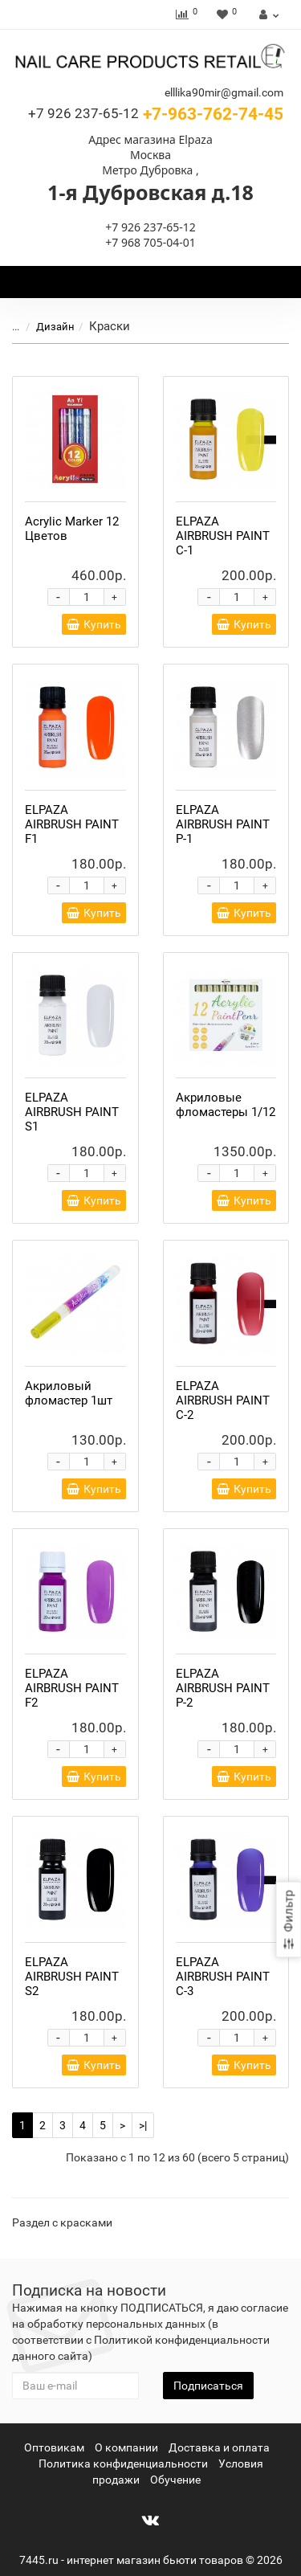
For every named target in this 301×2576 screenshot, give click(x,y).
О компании (126, 2447)
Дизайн (55, 327)
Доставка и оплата (219, 2447)
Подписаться (208, 2385)
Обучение (175, 2479)
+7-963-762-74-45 (155, 114)
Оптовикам (54, 2447)
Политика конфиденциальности (123, 2463)
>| (143, 2125)
